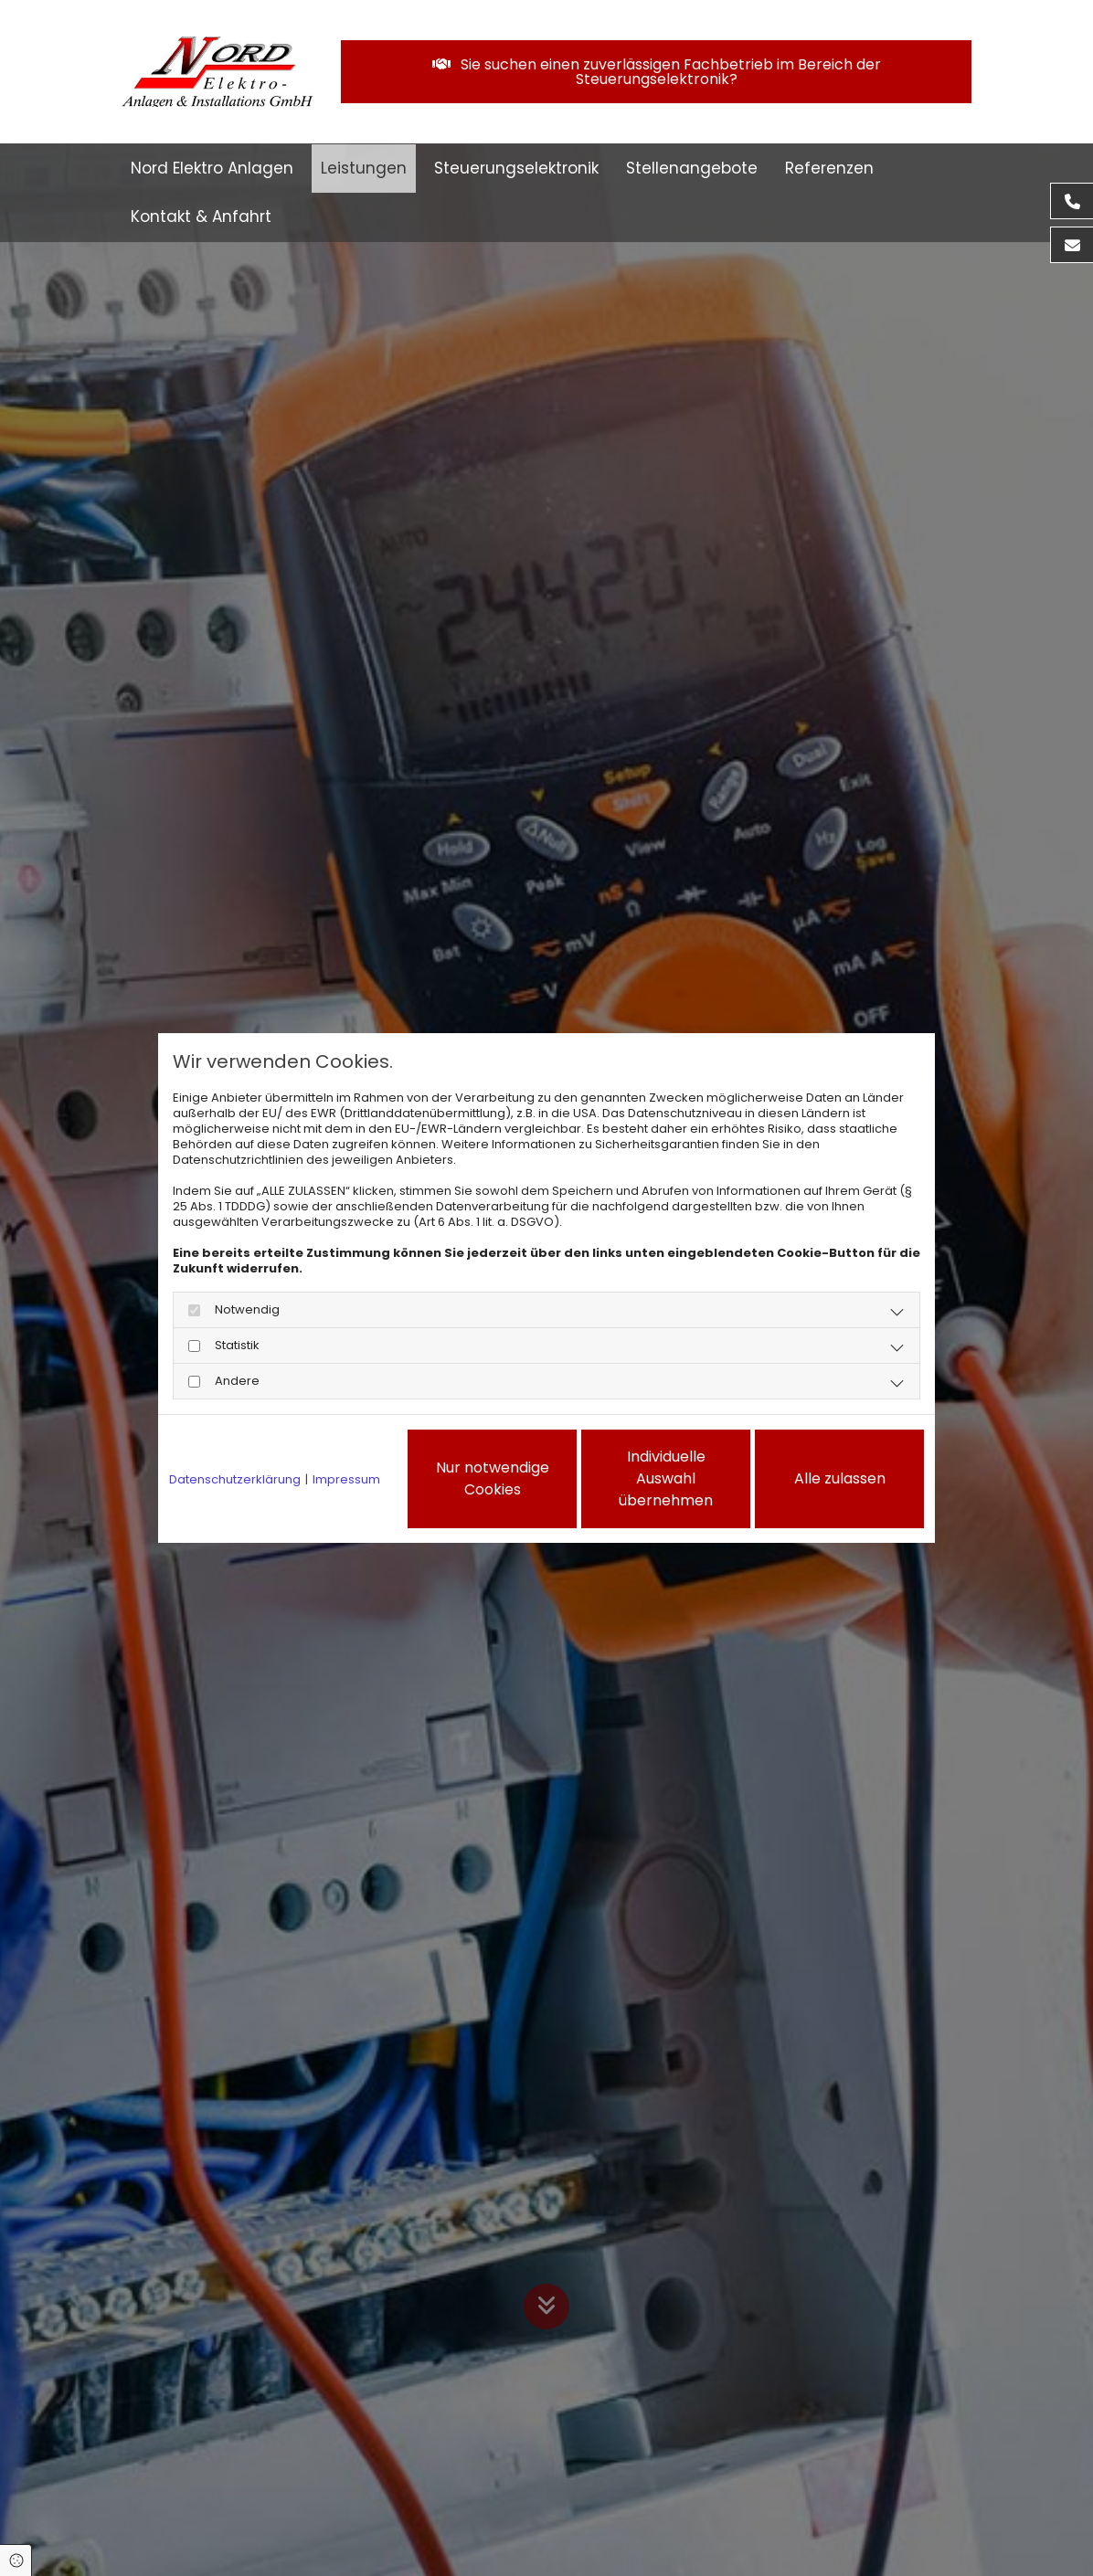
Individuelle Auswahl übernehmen (666, 1478)
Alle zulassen (840, 1478)
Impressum (346, 1479)
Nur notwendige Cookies (492, 1478)
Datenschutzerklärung (235, 1479)
